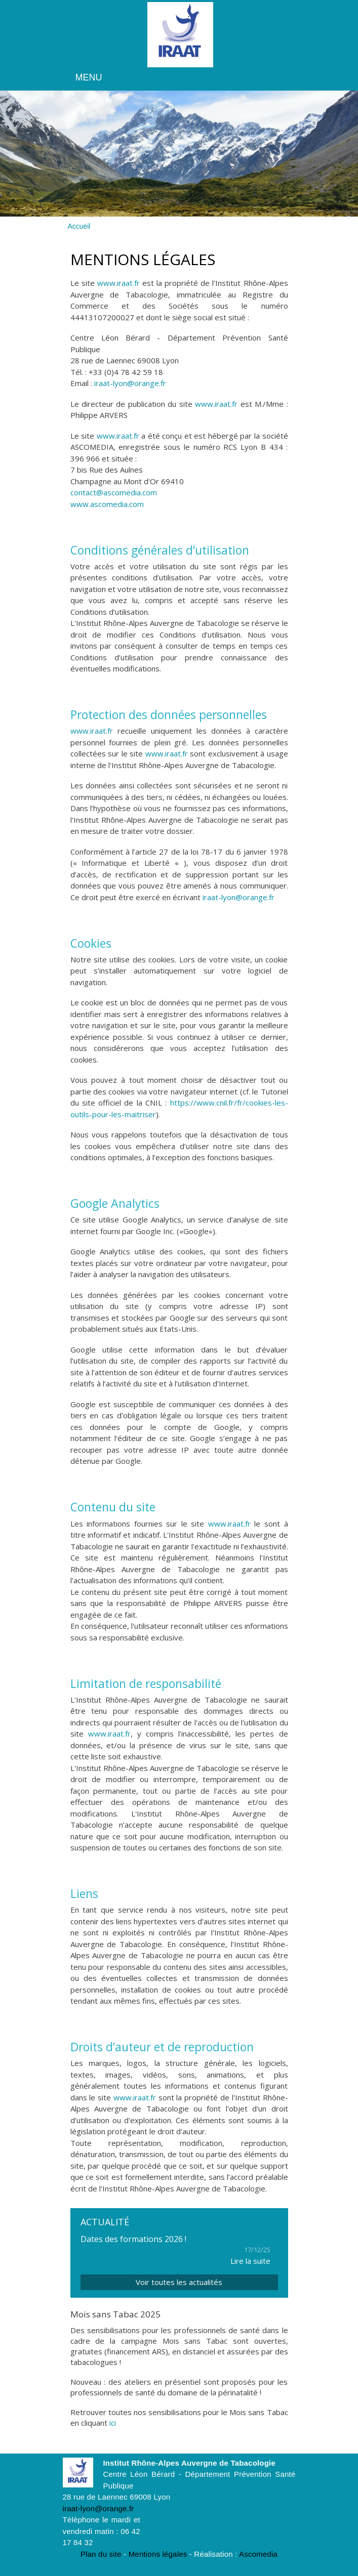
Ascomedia (258, 2554)
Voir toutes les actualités (179, 2282)
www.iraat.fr (118, 283)
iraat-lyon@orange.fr (130, 383)
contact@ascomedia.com (113, 493)
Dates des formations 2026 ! (133, 2240)
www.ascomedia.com (107, 504)
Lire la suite (250, 2261)
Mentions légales (158, 2554)
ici (112, 2424)
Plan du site (101, 2554)
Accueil (79, 227)
